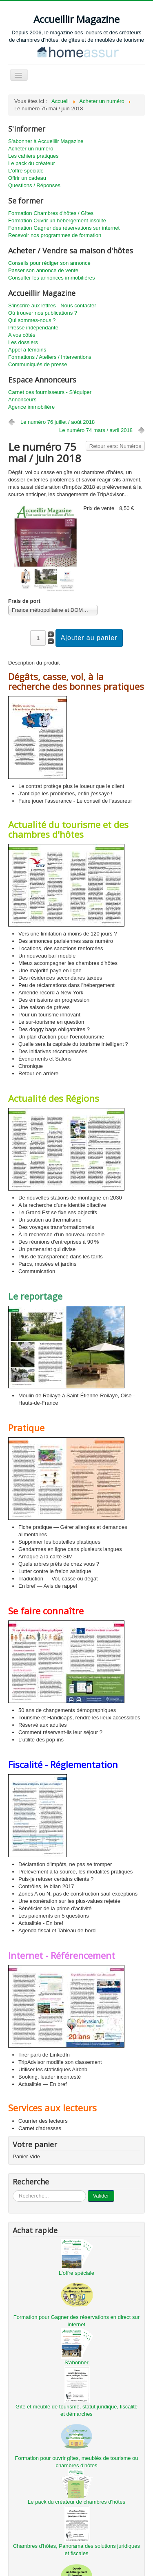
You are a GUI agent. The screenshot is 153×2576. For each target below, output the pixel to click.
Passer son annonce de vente (43, 270)
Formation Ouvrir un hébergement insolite (57, 220)
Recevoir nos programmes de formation (54, 235)
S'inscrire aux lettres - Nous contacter (52, 305)
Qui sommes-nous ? (31, 320)
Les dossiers (23, 342)
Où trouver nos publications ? (42, 313)
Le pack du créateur (31, 163)
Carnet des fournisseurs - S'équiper (49, 392)
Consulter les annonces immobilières (51, 278)
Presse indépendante (33, 328)
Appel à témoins (27, 350)
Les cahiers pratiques (33, 156)
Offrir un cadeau (27, 178)
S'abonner (76, 2362)
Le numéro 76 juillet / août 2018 (57, 422)
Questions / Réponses (34, 185)
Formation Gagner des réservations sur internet (64, 228)
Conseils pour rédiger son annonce (49, 263)
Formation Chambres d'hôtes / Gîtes (50, 213)
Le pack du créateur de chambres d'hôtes (76, 2502)
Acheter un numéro (30, 148)
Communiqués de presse (37, 364)
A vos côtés (21, 335)
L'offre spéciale (26, 171)
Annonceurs (22, 399)
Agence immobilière (31, 407)
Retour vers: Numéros (115, 446)
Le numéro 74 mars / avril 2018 (96, 430)
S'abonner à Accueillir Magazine (46, 141)
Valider (101, 2196)
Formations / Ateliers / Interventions (49, 357)
